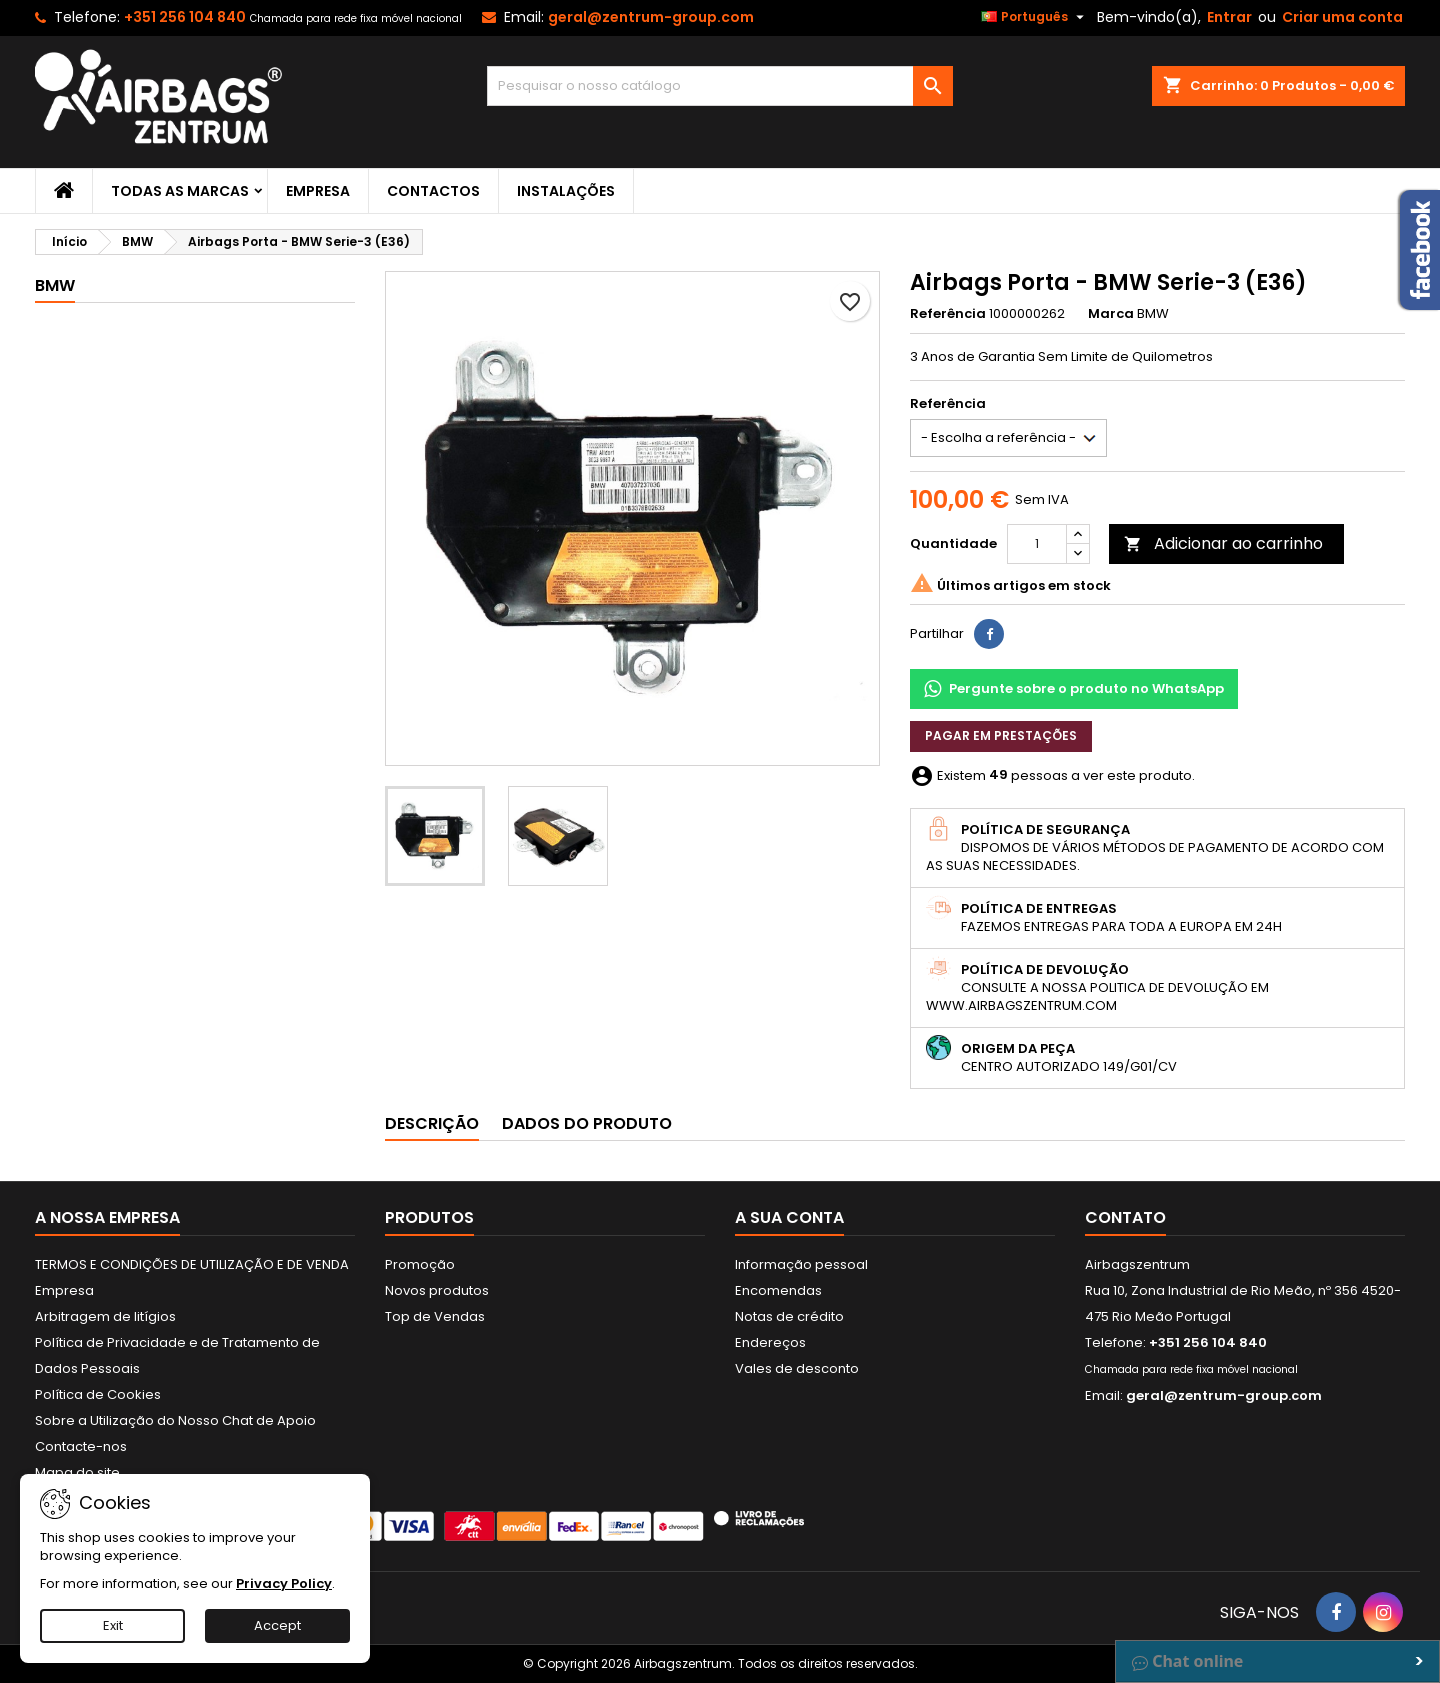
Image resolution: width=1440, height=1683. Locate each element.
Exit (113, 1625)
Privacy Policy (284, 1583)
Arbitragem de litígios (105, 1316)
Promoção (420, 1264)
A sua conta (789, 1217)
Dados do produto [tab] (587, 1123)
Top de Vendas (435, 1316)
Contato (1125, 1217)
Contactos (433, 191)
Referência (948, 314)
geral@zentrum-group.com (651, 17)
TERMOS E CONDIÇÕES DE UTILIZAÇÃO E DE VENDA (192, 1264)
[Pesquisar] (720, 86)
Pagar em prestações (1001, 735)
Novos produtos (437, 1290)
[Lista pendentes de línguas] (1035, 17)
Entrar (1229, 17)
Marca (1111, 314)
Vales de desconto (797, 1368)
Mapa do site (77, 1472)
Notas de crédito (789, 1316)
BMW (55, 285)
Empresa (318, 191)
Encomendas (778, 1290)
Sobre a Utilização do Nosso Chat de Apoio (175, 1420)
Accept (277, 1625)
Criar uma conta (1342, 17)
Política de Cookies (98, 1394)
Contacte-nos (81, 1446)
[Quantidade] (1037, 544)
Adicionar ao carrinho (1223, 543)
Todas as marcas (180, 191)
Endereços (770, 1342)
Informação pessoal (801, 1264)
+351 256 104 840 (185, 17)
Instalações (566, 191)
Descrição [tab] (432, 1123)
